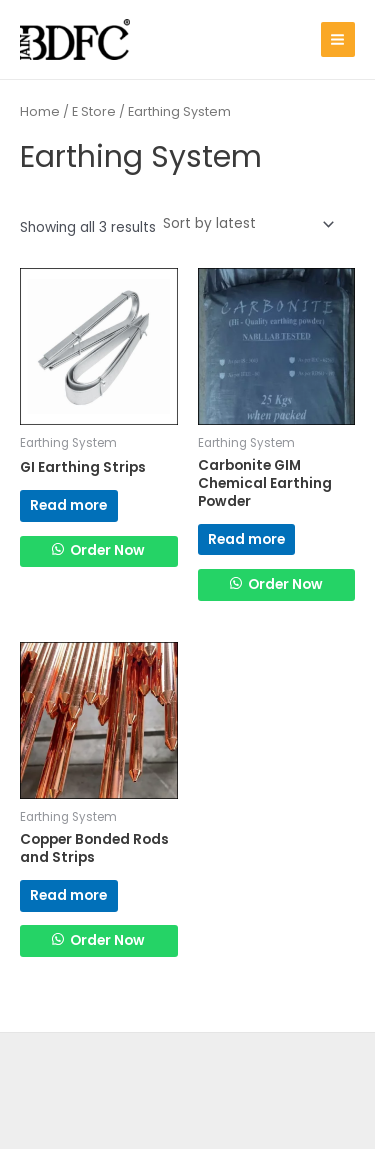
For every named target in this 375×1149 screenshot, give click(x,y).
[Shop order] (247, 224)
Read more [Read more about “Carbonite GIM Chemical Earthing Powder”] (246, 539)
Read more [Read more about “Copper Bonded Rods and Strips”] (68, 895)
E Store (94, 111)
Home (40, 111)
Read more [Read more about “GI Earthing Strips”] (68, 505)
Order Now (106, 550)
